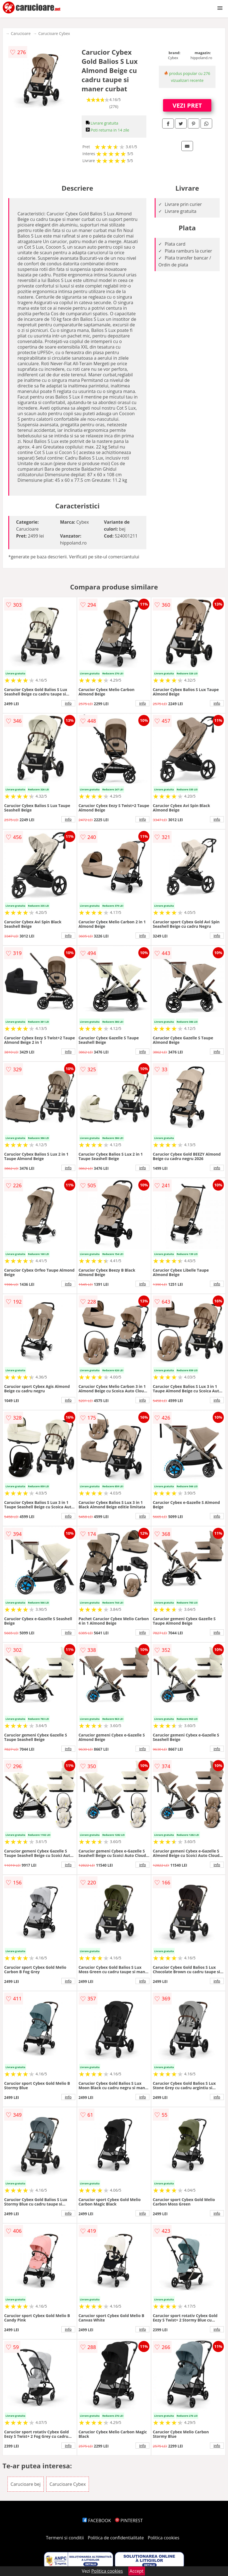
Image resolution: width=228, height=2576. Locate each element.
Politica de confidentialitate (116, 2538)
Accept (137, 2571)
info (68, 703)
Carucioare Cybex (54, 33)
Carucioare (21, 33)
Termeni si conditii (65, 2538)
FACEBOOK (96, 2520)
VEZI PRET (187, 105)
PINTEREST (129, 2520)
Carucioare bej (26, 2484)
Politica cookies (163, 2538)
